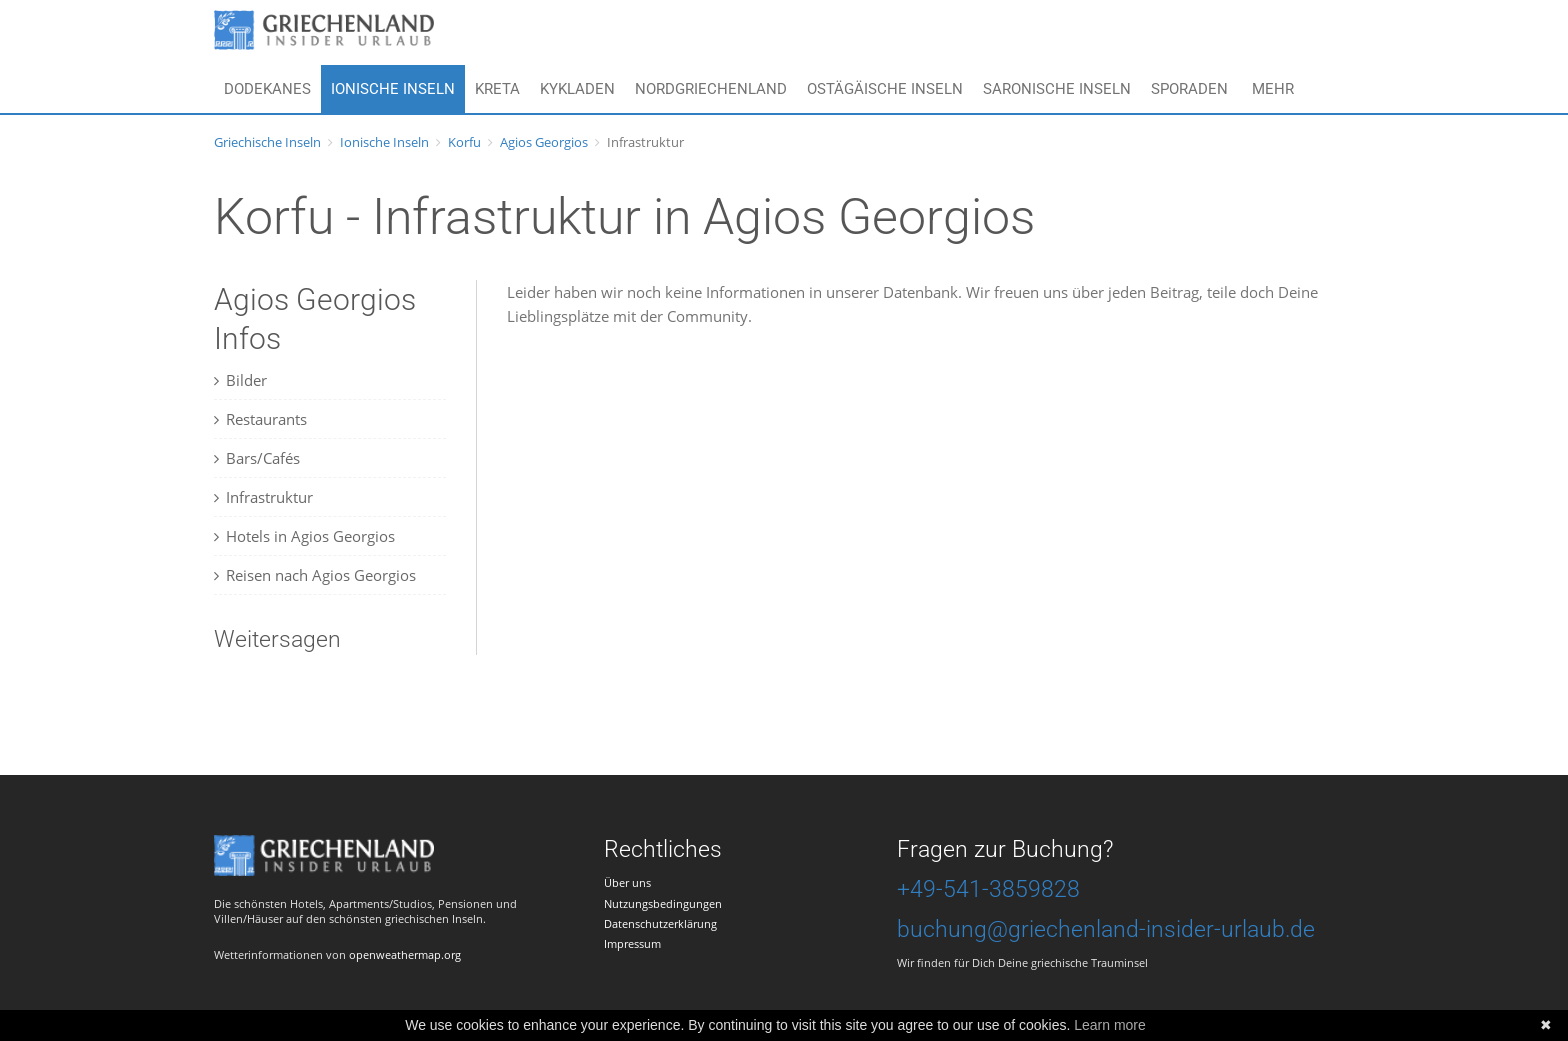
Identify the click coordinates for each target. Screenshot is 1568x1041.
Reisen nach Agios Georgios (315, 575)
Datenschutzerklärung (660, 923)
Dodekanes (267, 89)
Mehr (1273, 89)
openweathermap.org (405, 954)
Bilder (240, 380)
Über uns (627, 882)
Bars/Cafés (257, 458)
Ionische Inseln (393, 89)
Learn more (1110, 1025)
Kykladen (577, 89)
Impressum (632, 943)
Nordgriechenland (711, 89)
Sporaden (1189, 89)
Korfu (464, 142)
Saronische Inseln (1057, 89)
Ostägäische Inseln (885, 89)
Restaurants (260, 419)
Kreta (497, 89)
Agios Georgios (544, 142)
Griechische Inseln (267, 142)
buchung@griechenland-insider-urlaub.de (1106, 929)
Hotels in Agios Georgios (304, 536)
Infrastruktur (263, 497)
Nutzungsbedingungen (663, 903)
